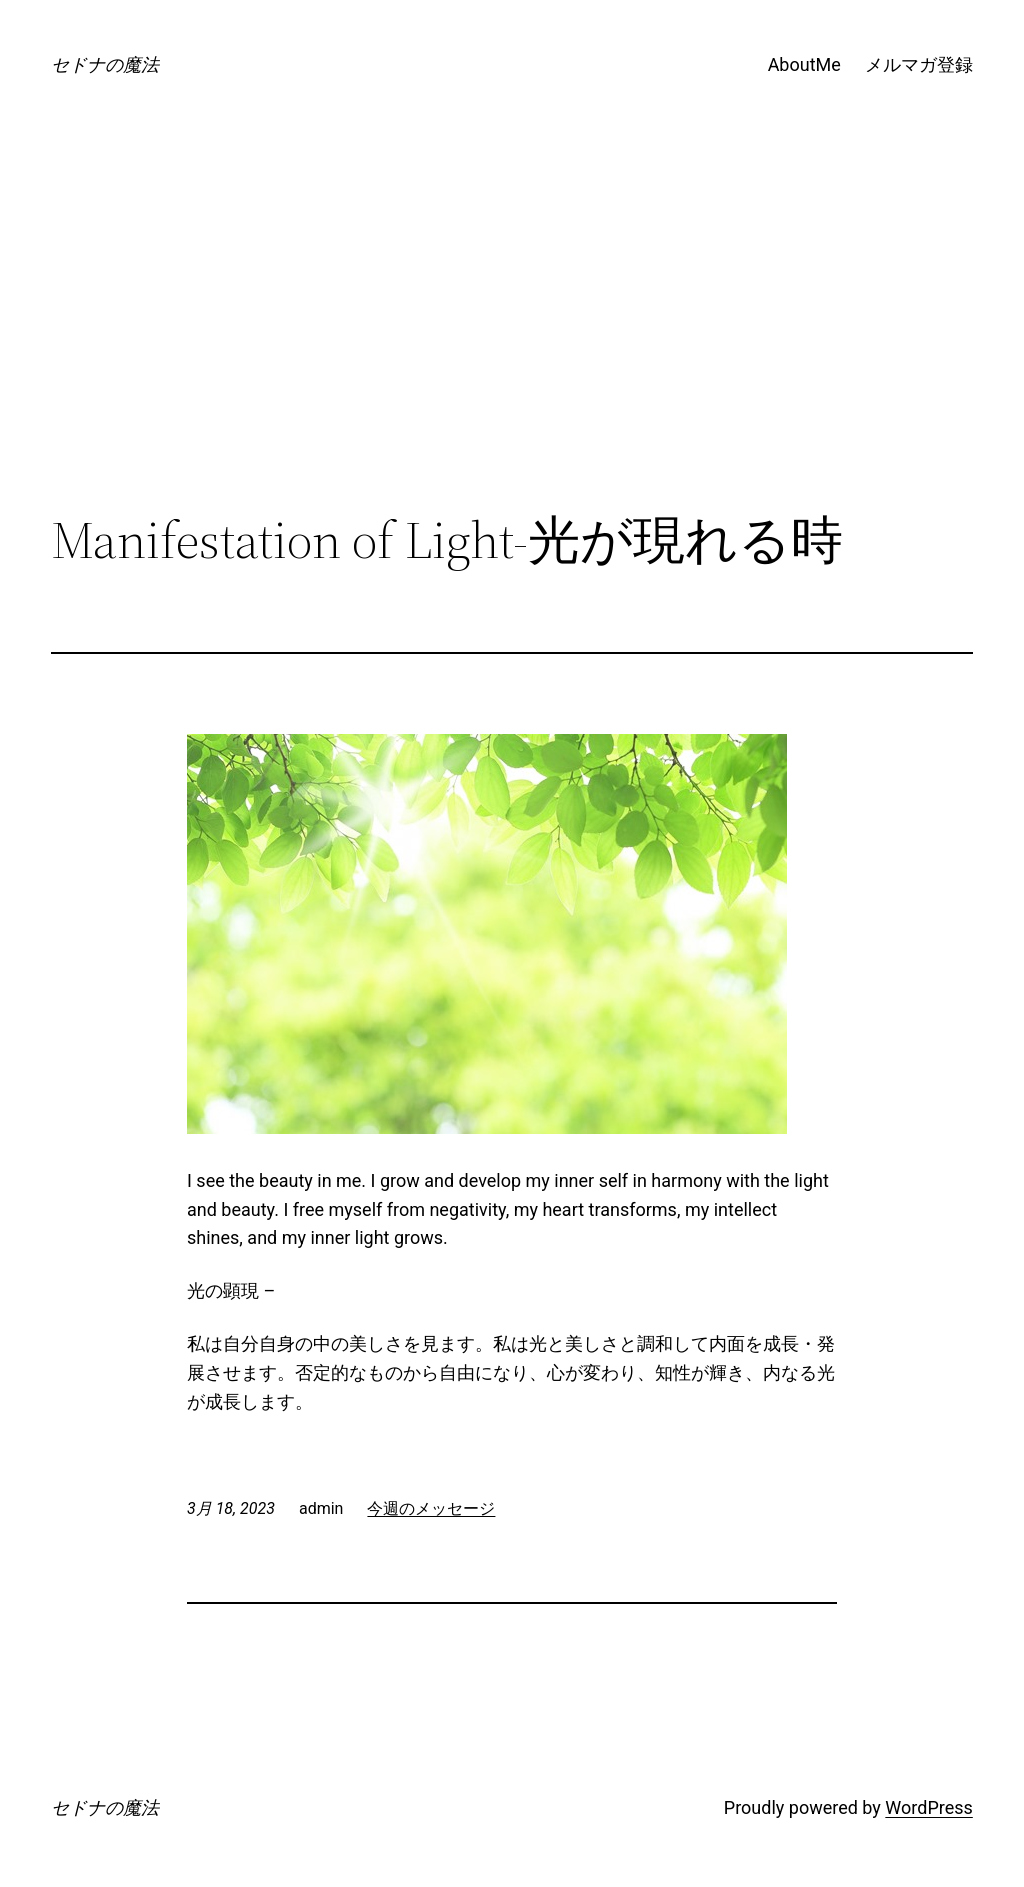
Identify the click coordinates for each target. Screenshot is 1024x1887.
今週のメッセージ (431, 1508)
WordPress (928, 1807)
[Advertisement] (512, 346)
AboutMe (804, 64)
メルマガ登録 (919, 64)
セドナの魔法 (105, 64)
